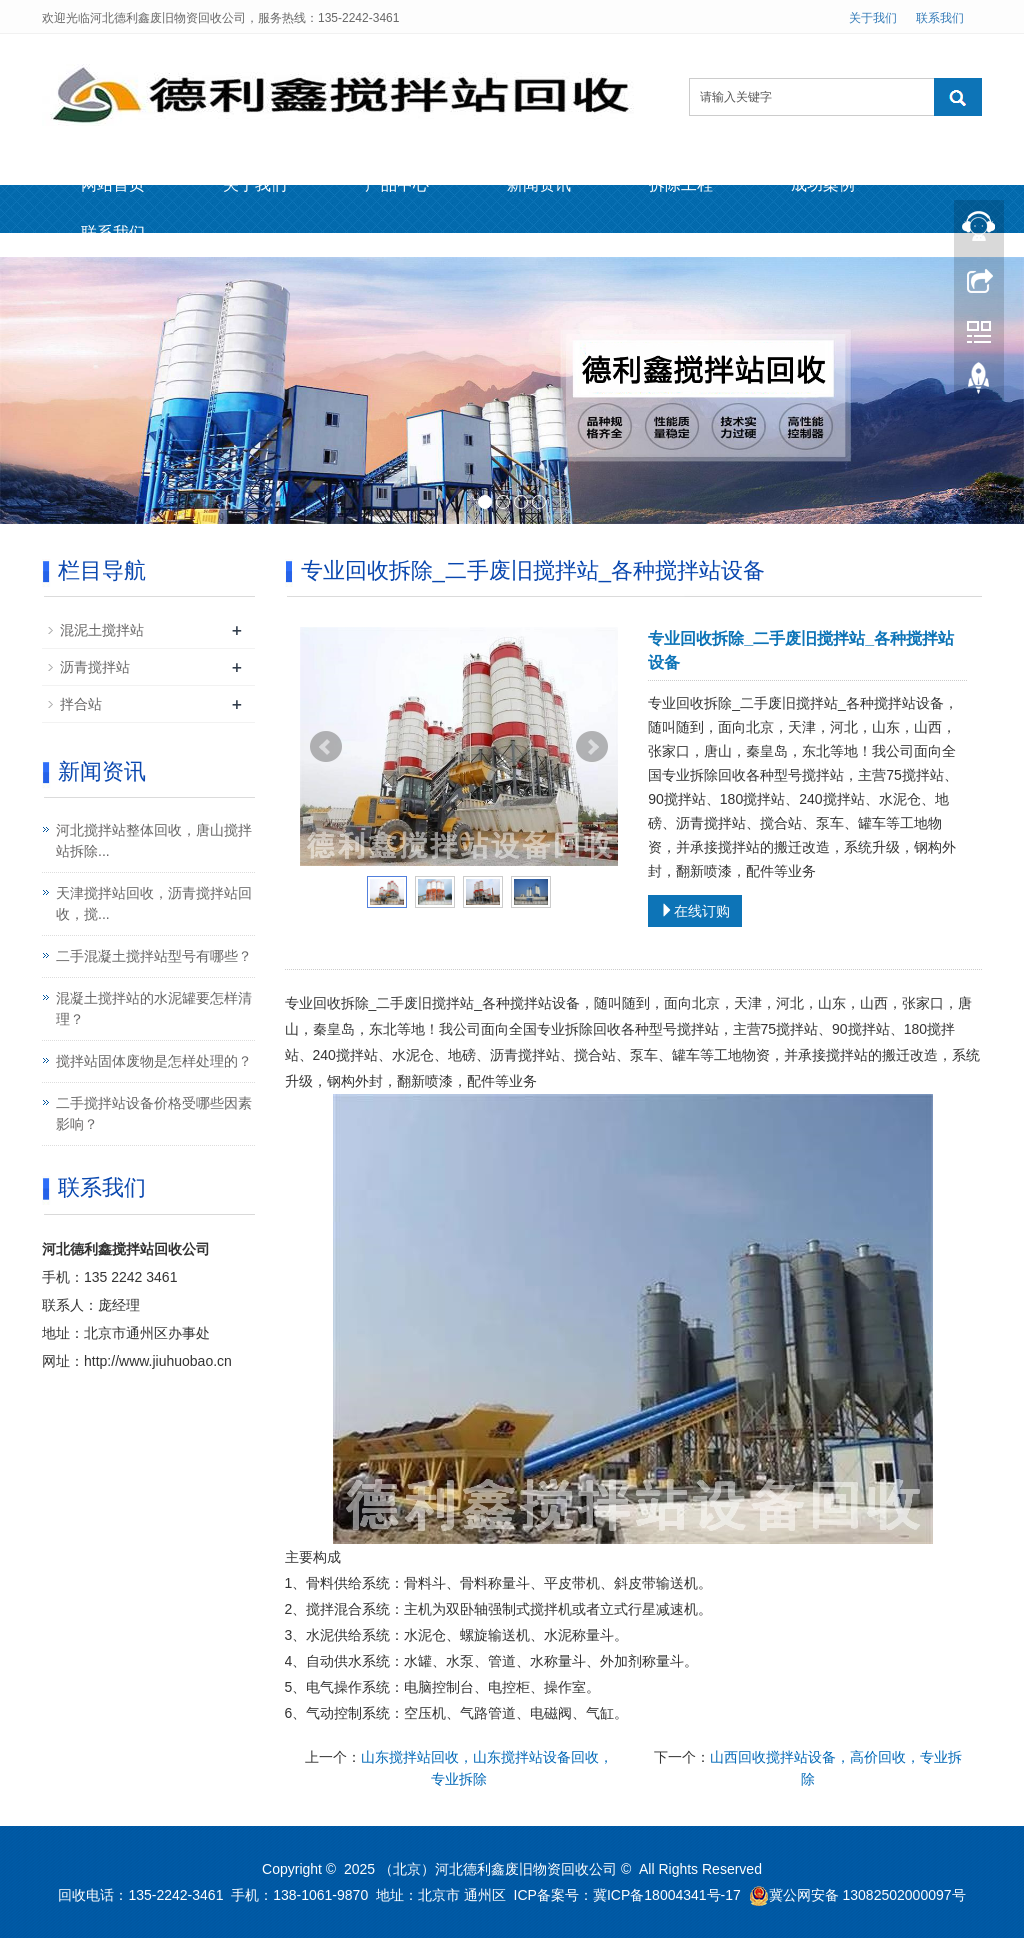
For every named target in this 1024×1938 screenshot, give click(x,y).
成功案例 (823, 184)
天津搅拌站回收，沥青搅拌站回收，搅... (154, 903)
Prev (326, 747)
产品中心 (397, 184)
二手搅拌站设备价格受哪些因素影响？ (154, 1113)
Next (592, 747)
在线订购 (695, 911)
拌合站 (81, 704)
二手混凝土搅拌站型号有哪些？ (154, 956)
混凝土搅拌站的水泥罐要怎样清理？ (154, 1008)
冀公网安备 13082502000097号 (867, 1895)
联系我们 (940, 18)
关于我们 (873, 18)
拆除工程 (681, 184)
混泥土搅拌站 (102, 630)
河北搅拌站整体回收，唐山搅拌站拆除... (154, 840)
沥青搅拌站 (95, 667)
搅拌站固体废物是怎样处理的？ (154, 1061)
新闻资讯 (539, 184)
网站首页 (113, 184)
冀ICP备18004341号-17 (667, 1895)
